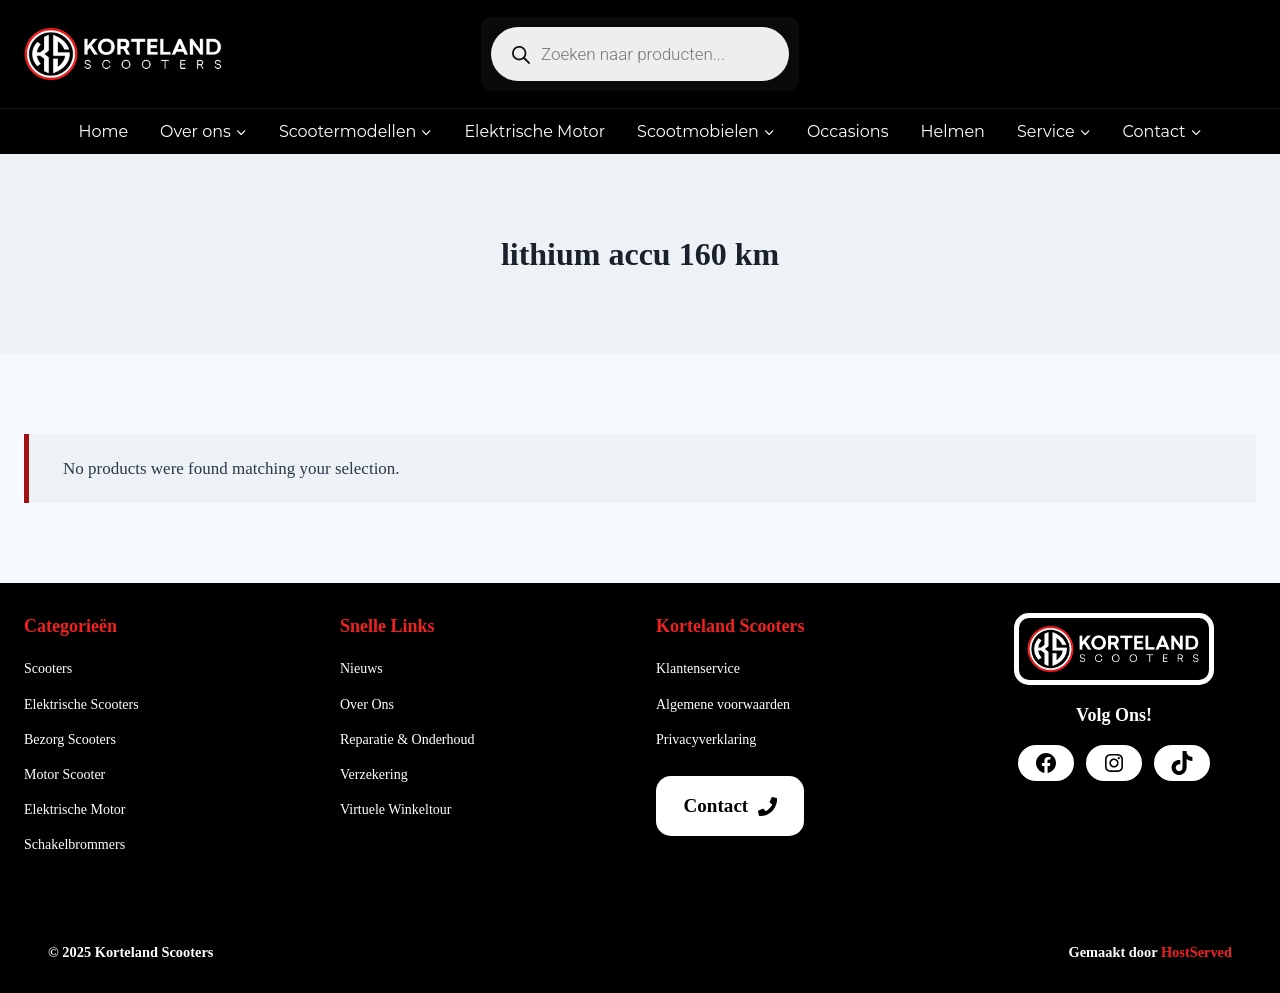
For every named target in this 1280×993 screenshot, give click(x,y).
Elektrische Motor (534, 131)
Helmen (952, 131)
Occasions (848, 131)
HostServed (1196, 952)
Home (103, 131)
